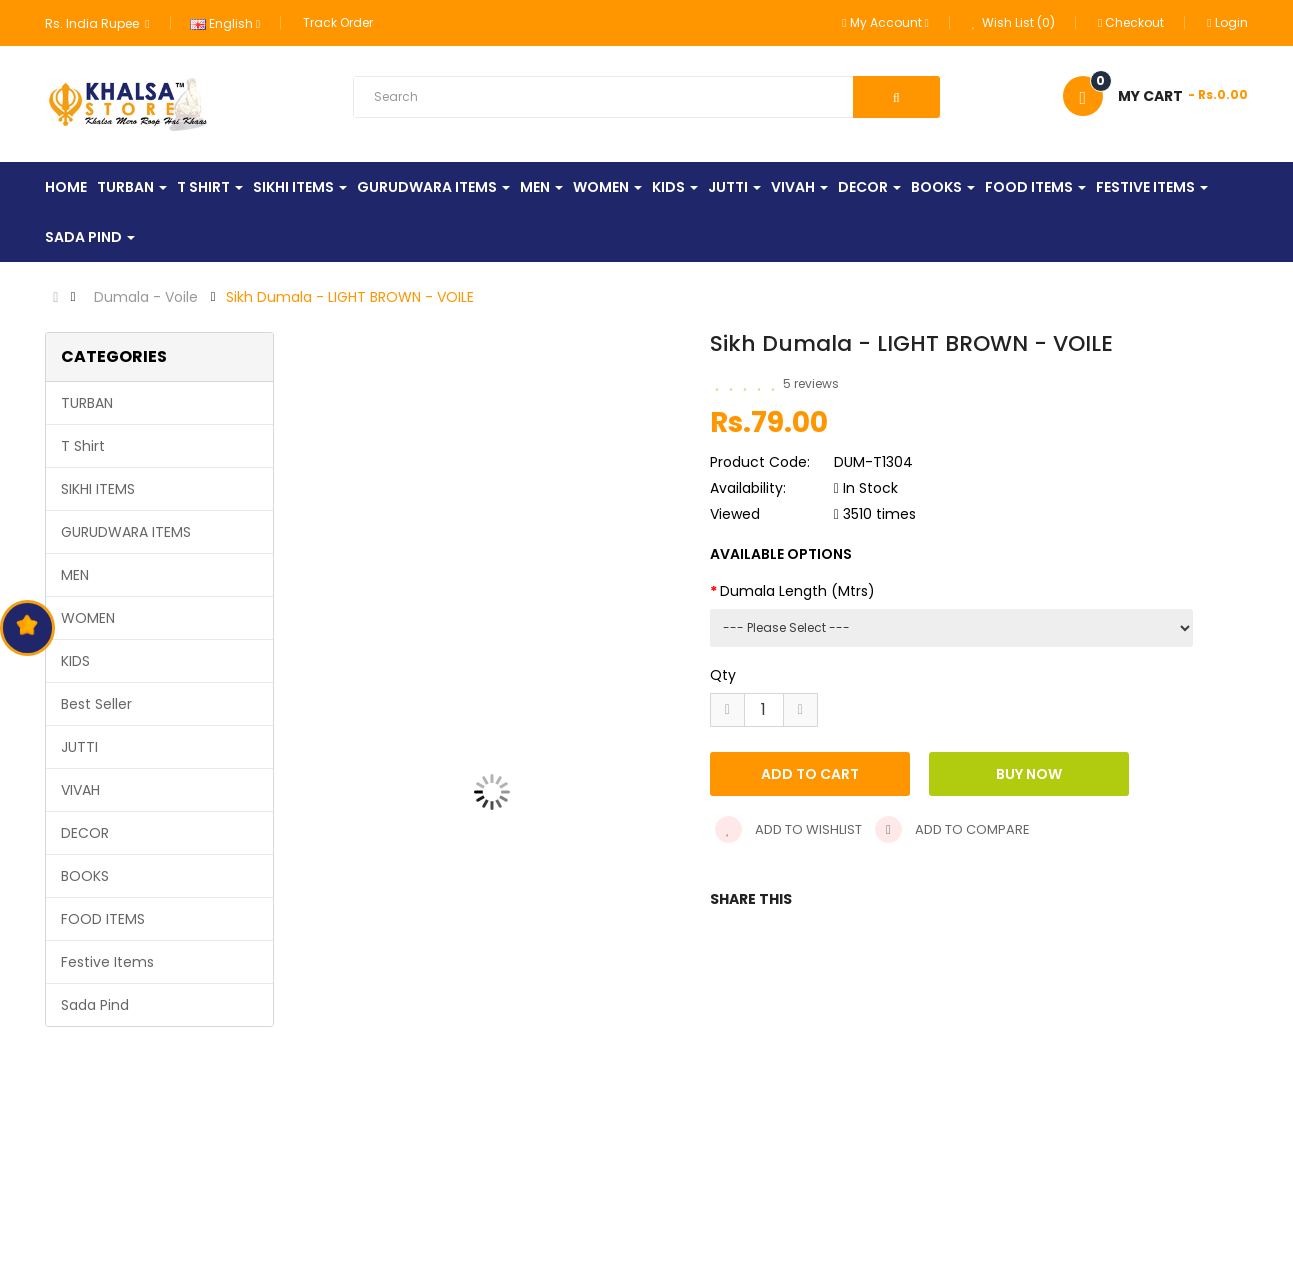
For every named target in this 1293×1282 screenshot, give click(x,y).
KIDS (75, 661)
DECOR (85, 833)
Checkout (1131, 22)
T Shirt (83, 446)
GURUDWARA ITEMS (126, 532)
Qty (723, 675)
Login (1227, 22)
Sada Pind (95, 1005)
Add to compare (952, 829)
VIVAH (80, 790)
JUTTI (79, 747)
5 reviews (811, 383)
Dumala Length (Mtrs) (797, 591)
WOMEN (88, 618)
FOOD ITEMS (103, 919)
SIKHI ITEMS (98, 489)
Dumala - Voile (146, 297)
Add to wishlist (788, 829)
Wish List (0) (1013, 22)
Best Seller (96, 704)
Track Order (338, 22)
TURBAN (87, 403)
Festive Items (107, 962)
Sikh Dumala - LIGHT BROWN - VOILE (350, 297)
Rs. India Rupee (97, 23)
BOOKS (85, 876)
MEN (75, 575)
